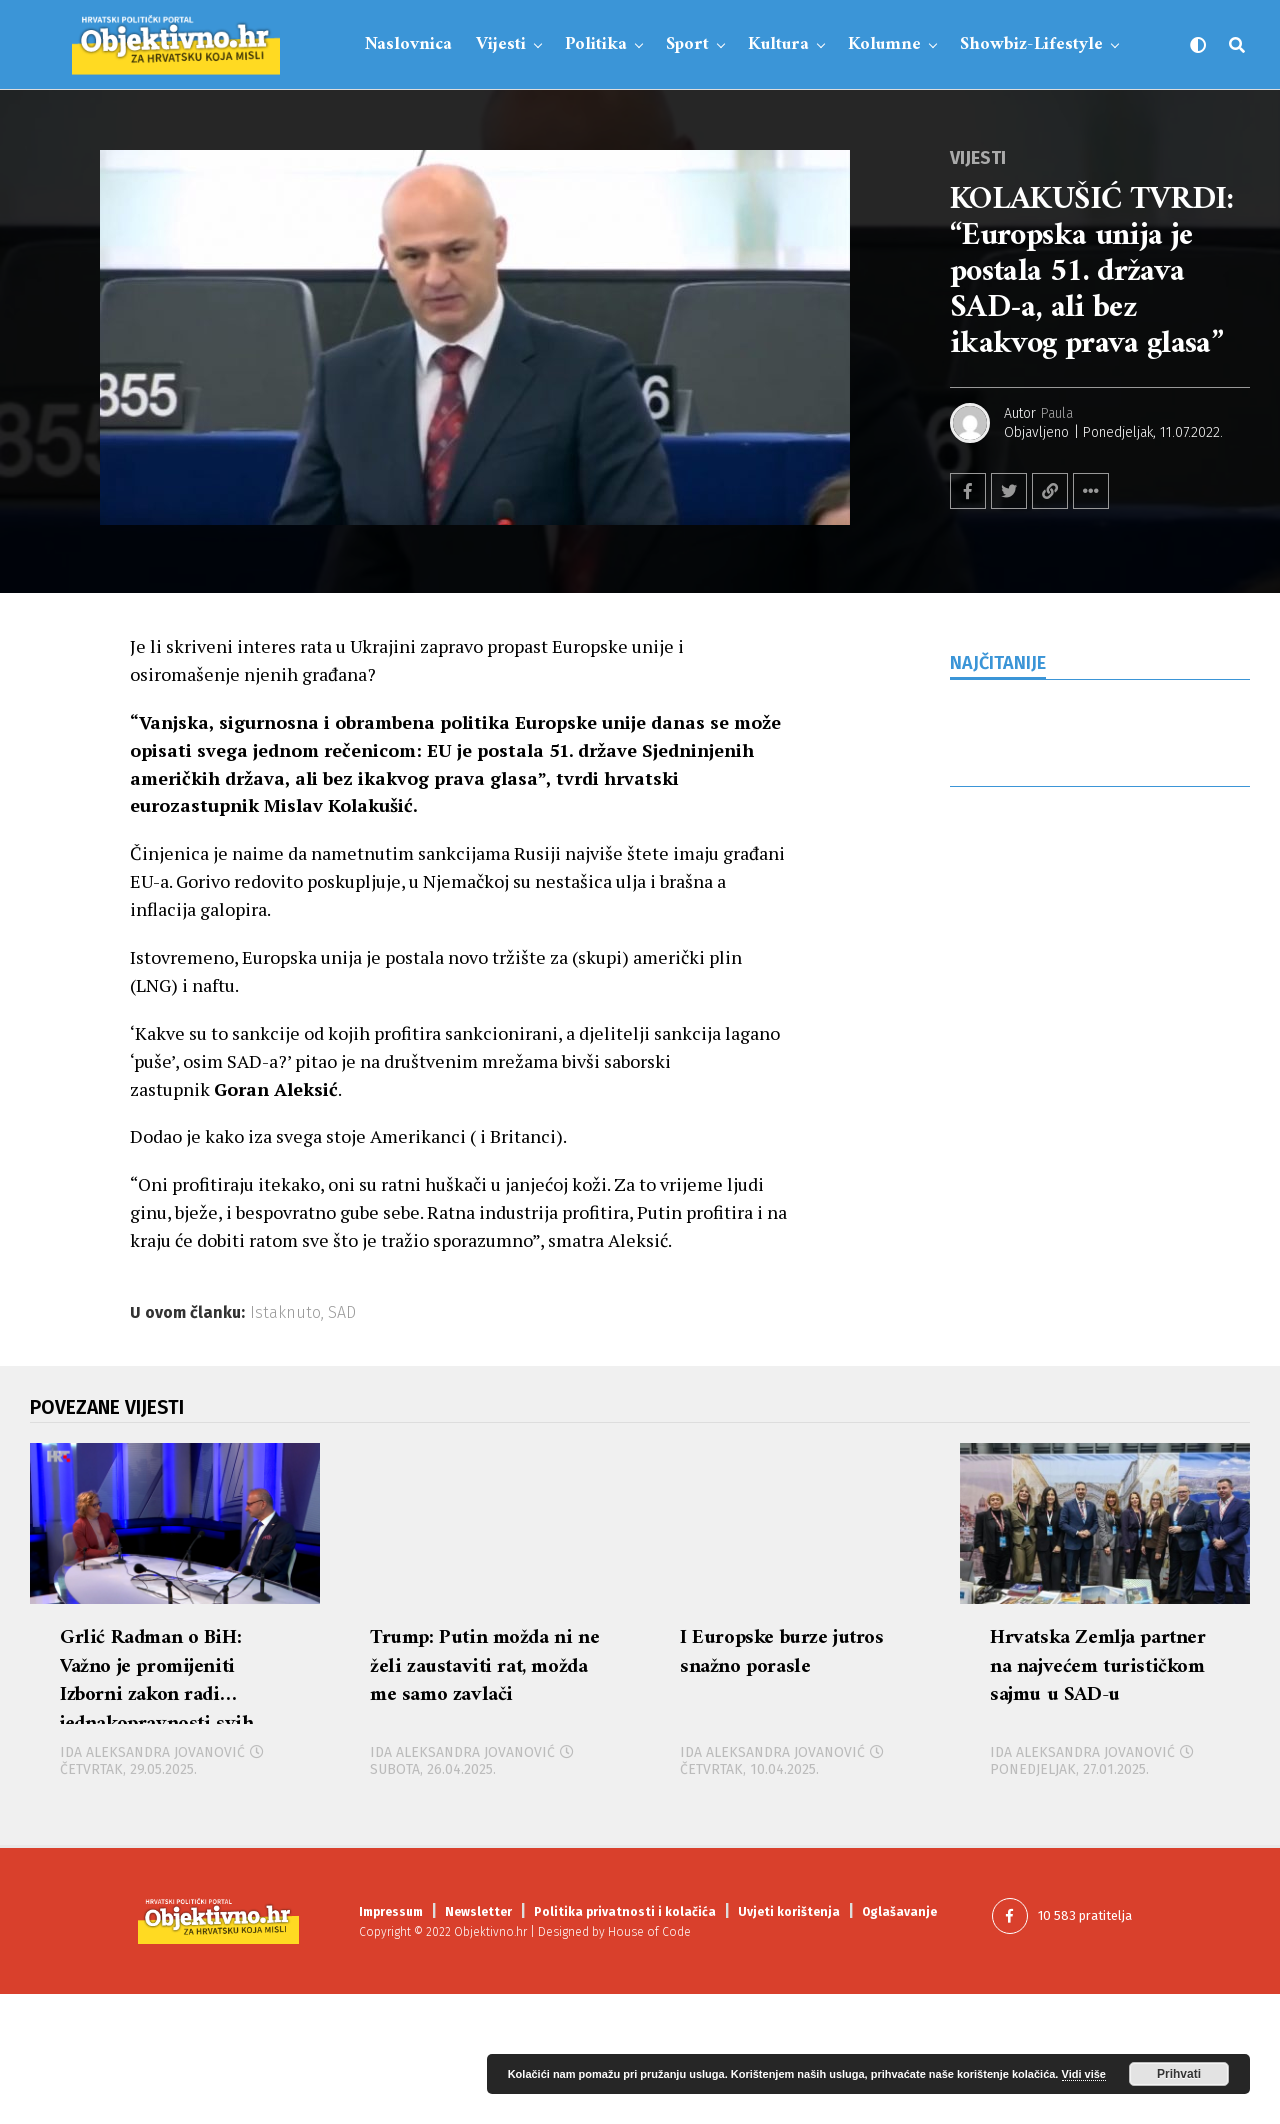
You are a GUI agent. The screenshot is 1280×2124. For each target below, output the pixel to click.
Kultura (778, 44)
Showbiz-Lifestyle (1031, 44)
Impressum (391, 2041)
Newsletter (478, 2041)
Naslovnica (408, 44)
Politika (596, 44)
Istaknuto (285, 1313)
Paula (1057, 413)
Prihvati (1179, 2074)
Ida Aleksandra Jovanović (152, 1882)
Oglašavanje (899, 2041)
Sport (687, 44)
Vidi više (1084, 2074)
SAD (342, 1313)
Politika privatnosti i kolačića (625, 2041)
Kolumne (884, 44)
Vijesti (501, 44)
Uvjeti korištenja (789, 2041)
